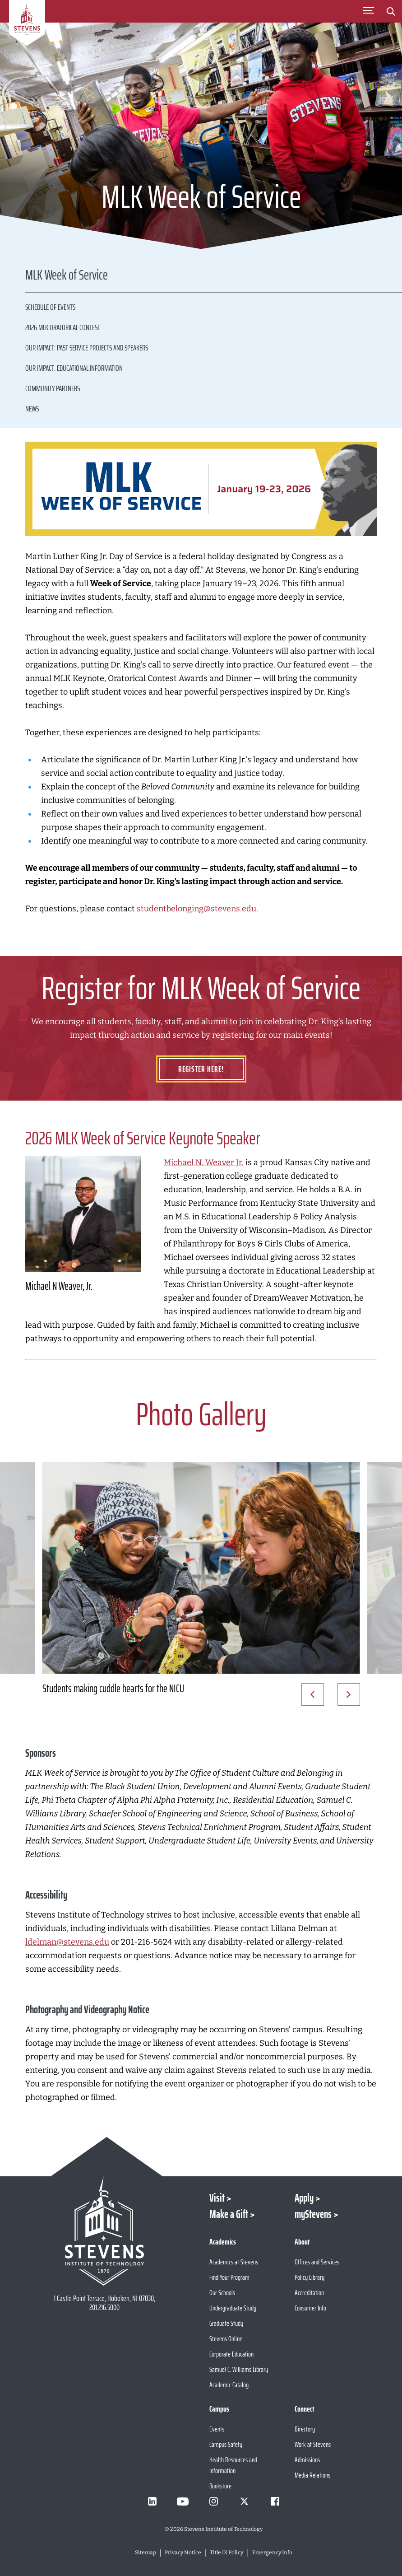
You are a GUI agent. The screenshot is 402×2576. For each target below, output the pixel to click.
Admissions (307, 2459)
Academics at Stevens (233, 2262)
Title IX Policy (226, 2552)
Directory (305, 2429)
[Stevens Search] (390, 11)
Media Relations (312, 2475)
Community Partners (52, 388)
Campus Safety (225, 2444)
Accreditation (309, 2292)
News (32, 408)
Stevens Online (225, 2338)
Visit (217, 2198)
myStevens (313, 2214)
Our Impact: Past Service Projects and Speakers (86, 347)
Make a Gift (228, 2214)
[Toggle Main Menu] (368, 11)
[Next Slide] (348, 1694)
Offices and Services (317, 2262)
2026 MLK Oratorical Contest (62, 327)
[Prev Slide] (312, 1694)
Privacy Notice (183, 2552)
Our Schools (222, 2292)
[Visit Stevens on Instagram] (213, 2501)
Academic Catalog (229, 2384)
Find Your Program (229, 2277)
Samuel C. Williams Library (238, 2369)
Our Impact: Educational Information (74, 368)
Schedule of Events (50, 307)
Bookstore (220, 2486)
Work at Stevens (313, 2444)
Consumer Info (310, 2308)
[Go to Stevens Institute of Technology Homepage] (104, 2231)
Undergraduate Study (232, 2308)
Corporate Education (231, 2354)
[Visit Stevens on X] (244, 2501)
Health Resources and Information (233, 2465)
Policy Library (309, 2277)
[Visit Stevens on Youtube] (183, 2501)
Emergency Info (272, 2552)
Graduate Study (226, 2323)
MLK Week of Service (66, 276)
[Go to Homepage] (27, 24)
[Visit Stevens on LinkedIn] (152, 2501)
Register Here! (201, 1069)
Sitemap (145, 2552)
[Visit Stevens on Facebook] (275, 2501)
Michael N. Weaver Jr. (204, 1162)
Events (216, 2429)
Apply (304, 2198)
